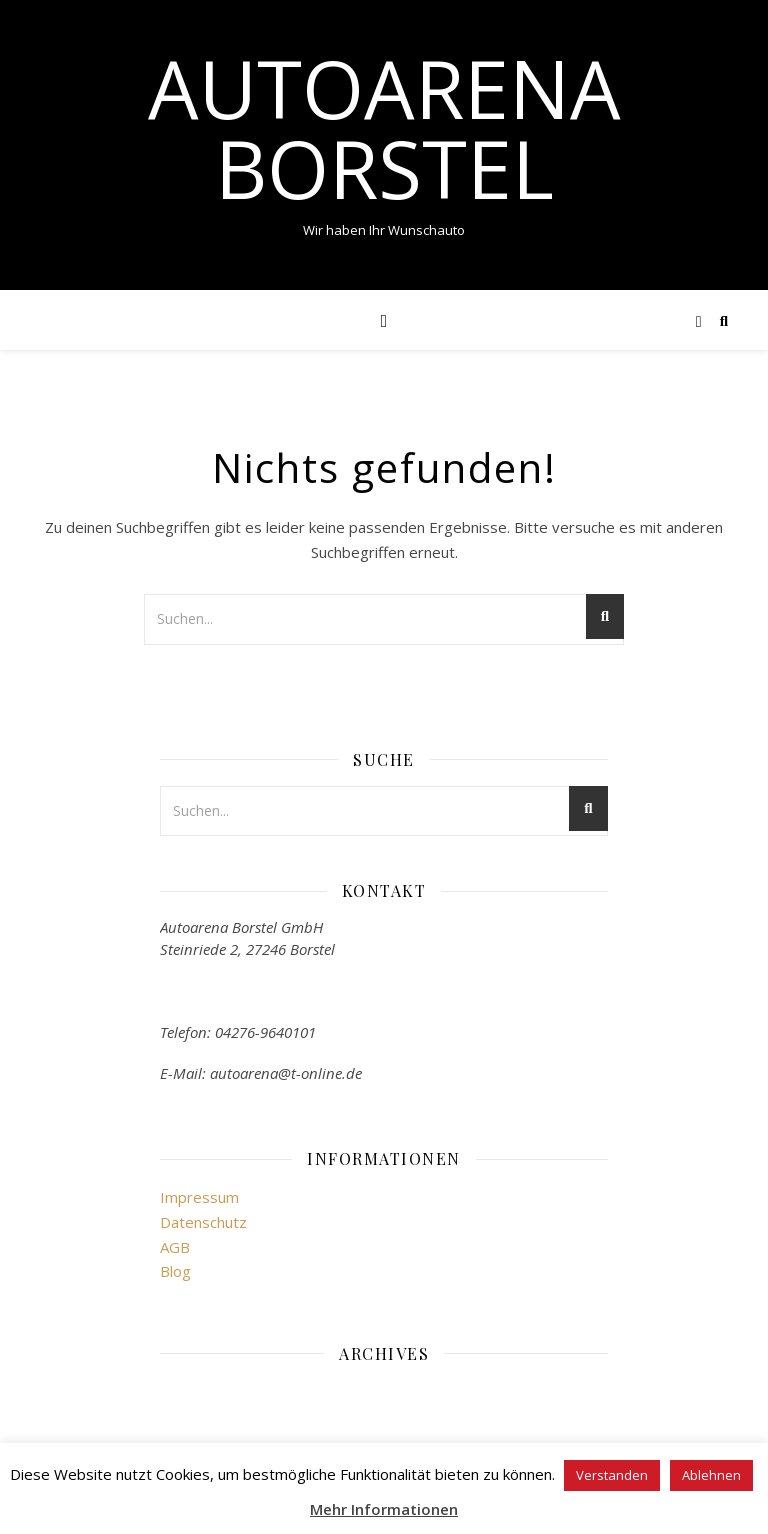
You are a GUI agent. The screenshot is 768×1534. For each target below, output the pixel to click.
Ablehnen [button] (711, 1475)
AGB (175, 1247)
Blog (175, 1271)
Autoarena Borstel (384, 128)
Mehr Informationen (384, 1509)
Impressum (199, 1197)
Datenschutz (203, 1222)
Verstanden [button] (612, 1475)
